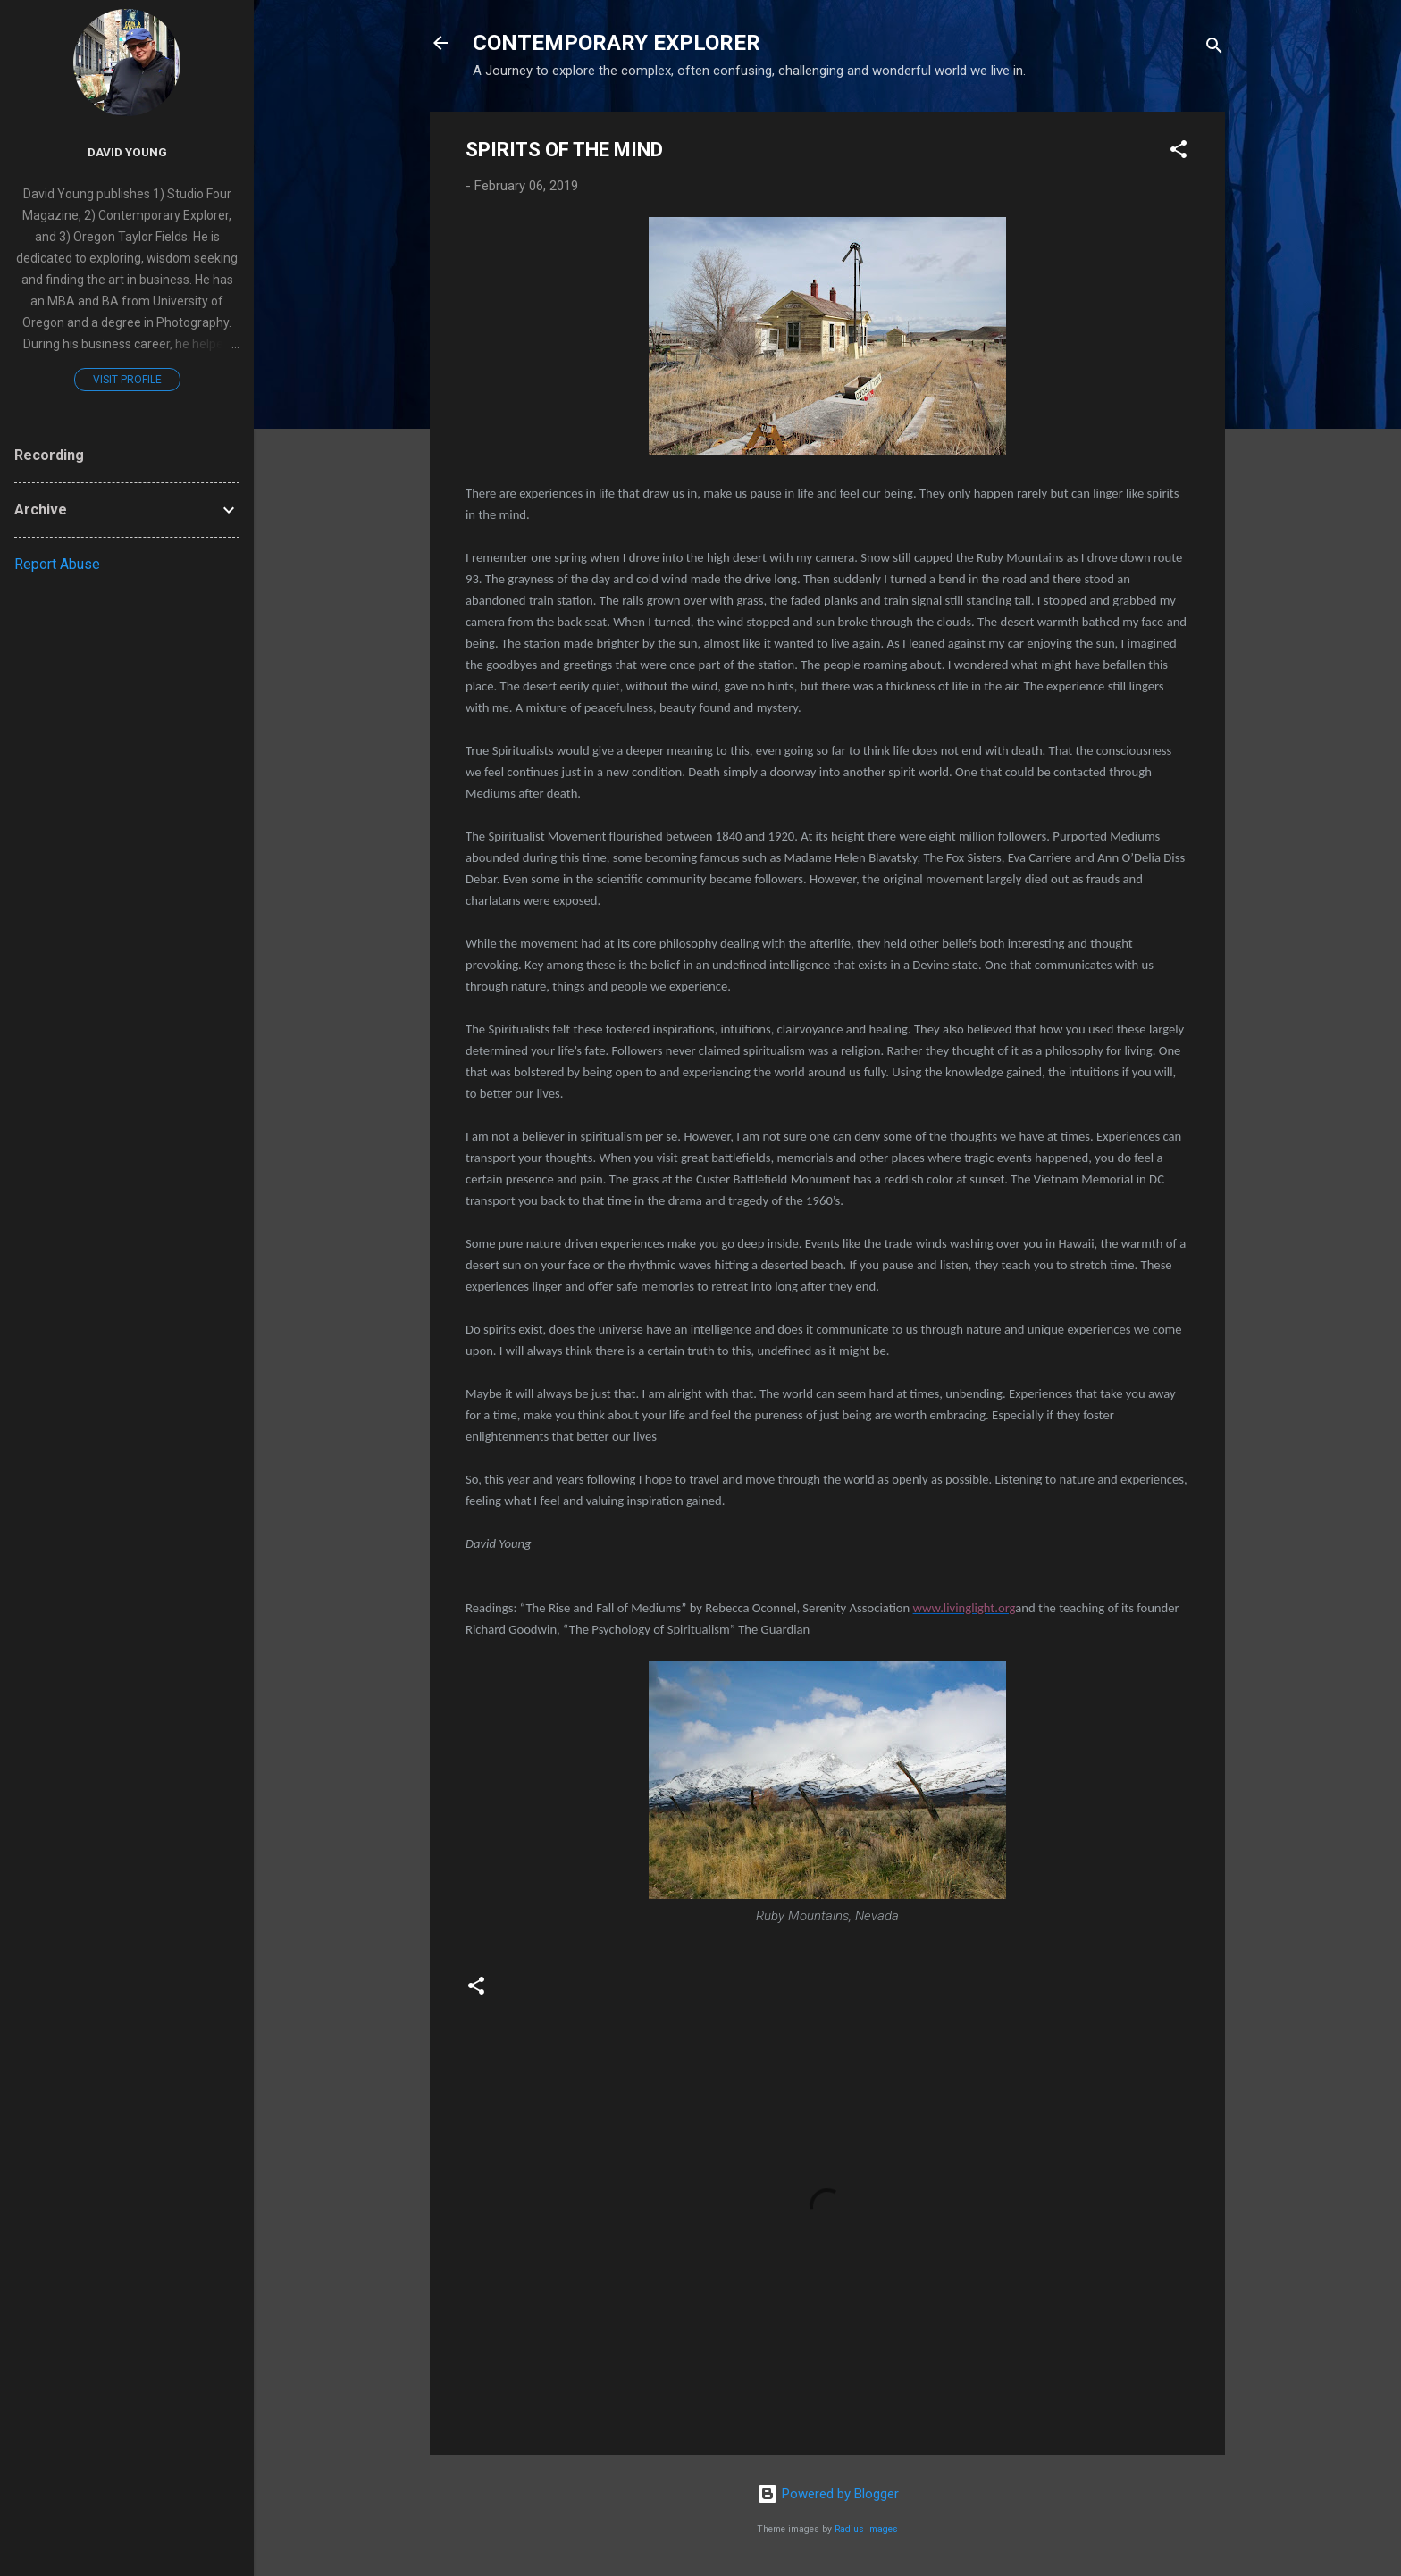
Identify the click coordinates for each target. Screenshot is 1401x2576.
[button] (1178, 152)
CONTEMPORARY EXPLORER (616, 42)
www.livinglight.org (964, 1608)
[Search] (1214, 48)
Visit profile (127, 379)
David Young (127, 152)
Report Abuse (57, 564)
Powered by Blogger (828, 2494)
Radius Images (866, 2529)
